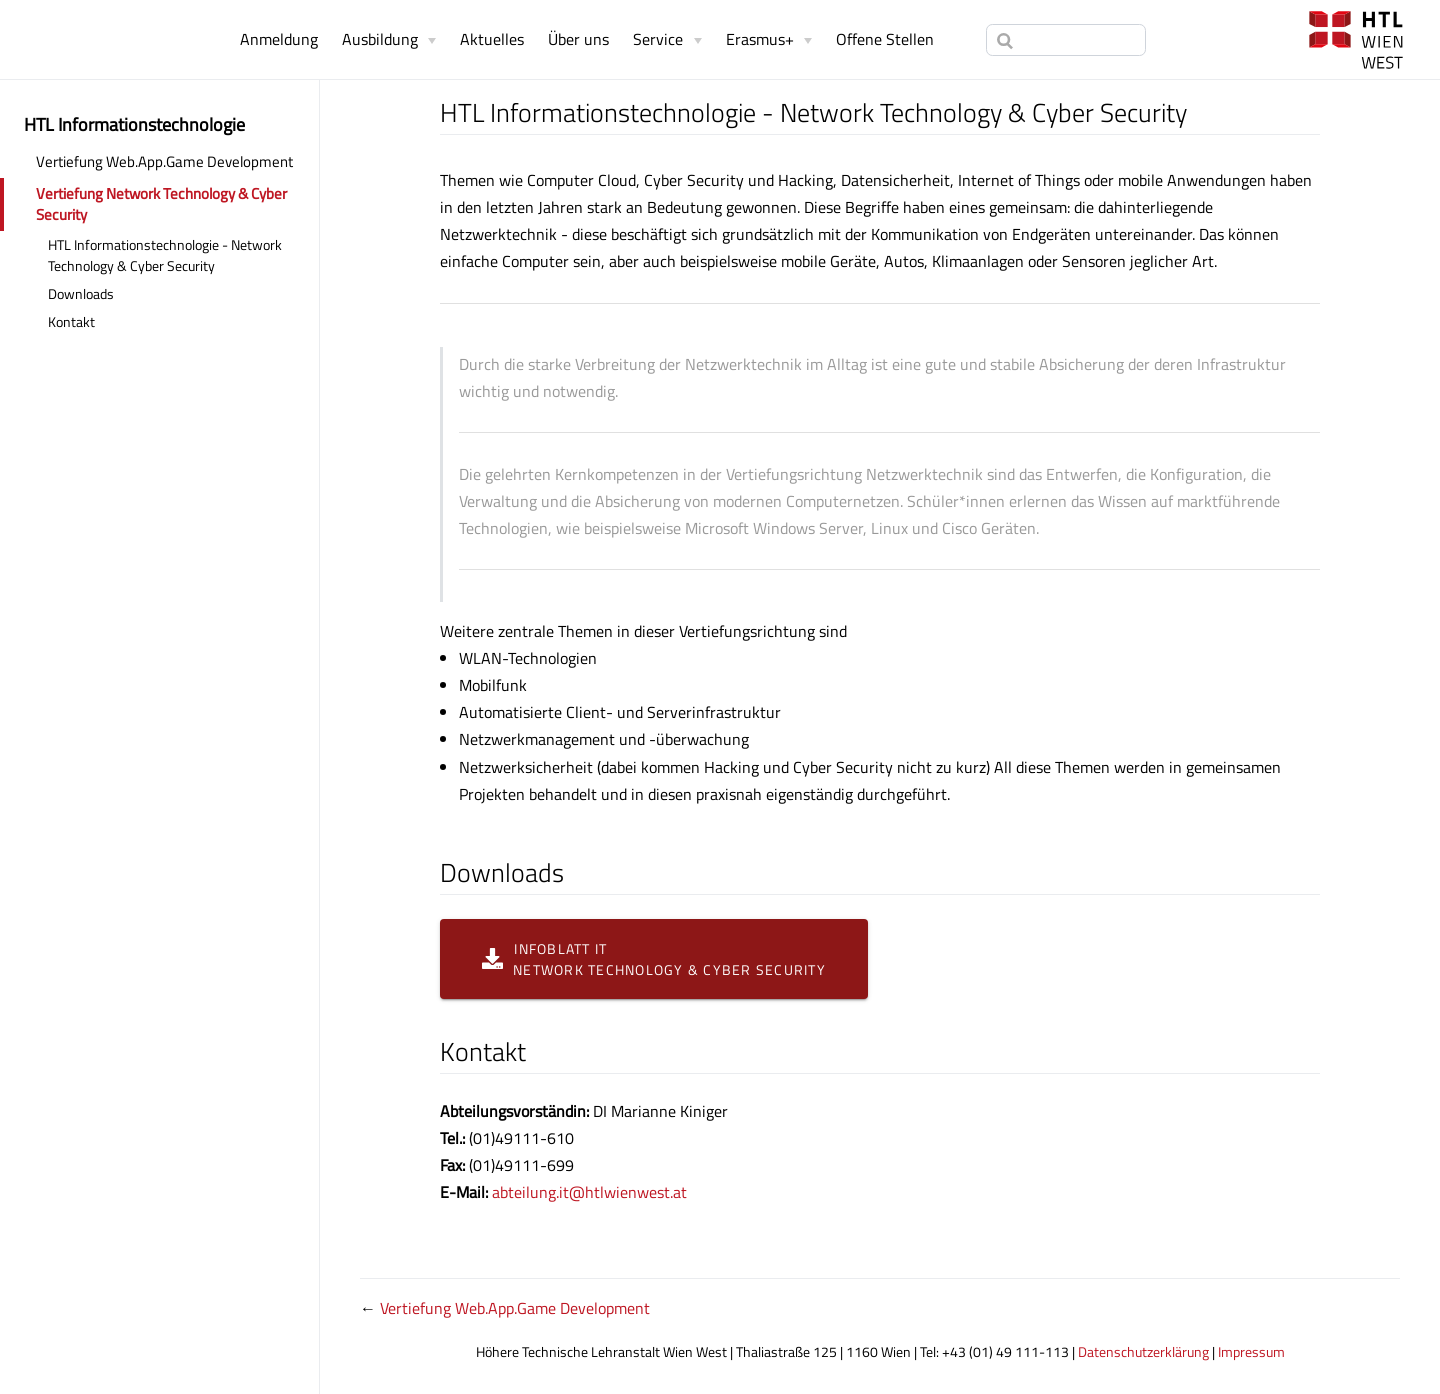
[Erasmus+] (769, 39)
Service (658, 39)
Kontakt (71, 322)
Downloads (81, 294)
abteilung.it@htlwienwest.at (589, 1192)
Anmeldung (279, 39)
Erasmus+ (760, 39)
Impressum (1251, 1352)
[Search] (1066, 40)
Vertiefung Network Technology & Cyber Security (161, 204)
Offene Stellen (885, 39)
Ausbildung (380, 39)
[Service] (667, 39)
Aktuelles (492, 39)
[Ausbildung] (389, 39)
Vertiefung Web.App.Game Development (164, 161)
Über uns (578, 39)
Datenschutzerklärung (1143, 1352)
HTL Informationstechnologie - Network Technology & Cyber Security (165, 255)
